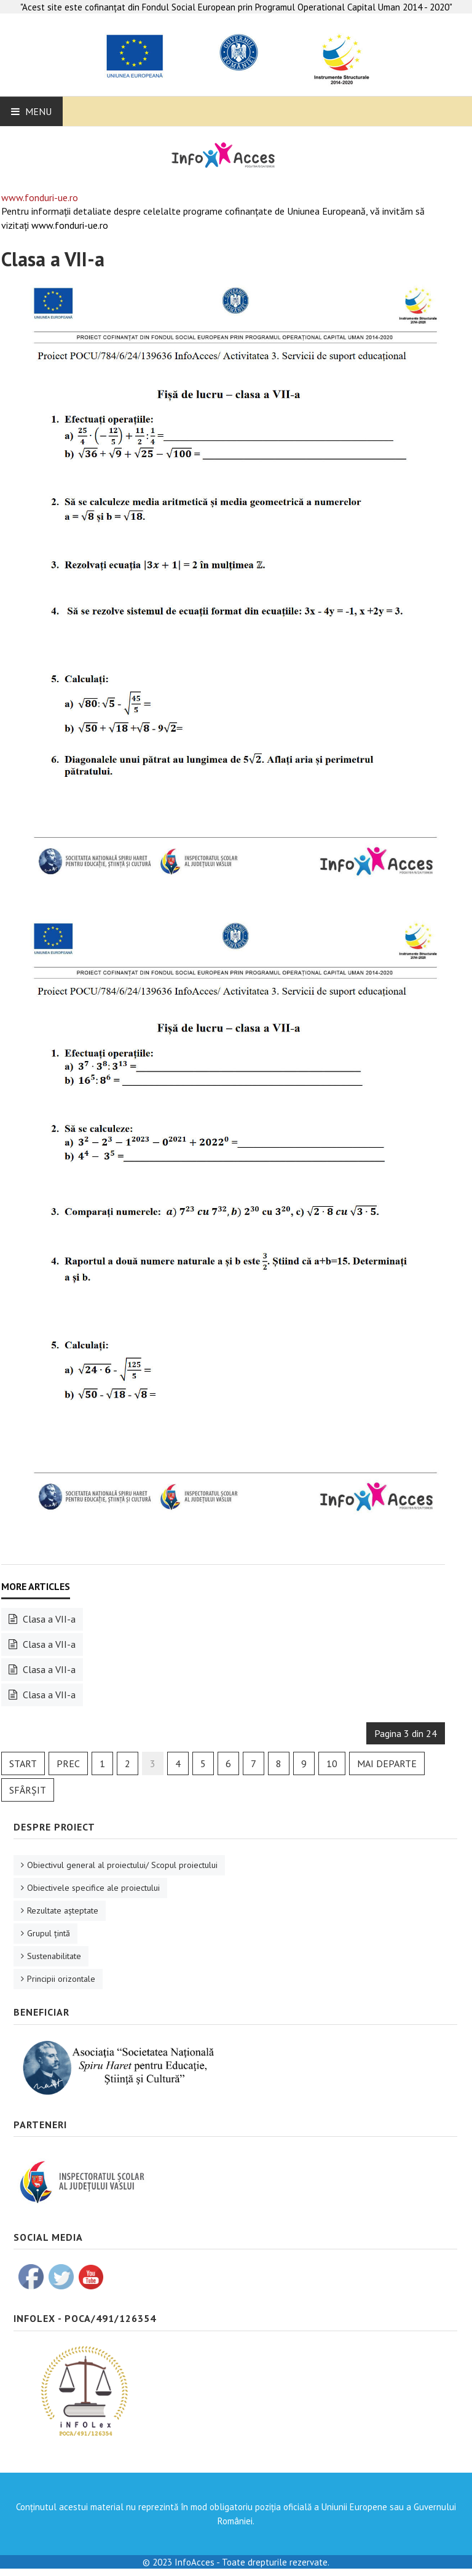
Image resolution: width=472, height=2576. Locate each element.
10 (331, 1763)
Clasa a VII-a (52, 259)
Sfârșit (27, 1790)
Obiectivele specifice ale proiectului (93, 1887)
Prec (68, 1763)
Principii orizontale (61, 1978)
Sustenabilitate (54, 1956)
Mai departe (387, 1763)
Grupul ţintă (48, 1933)
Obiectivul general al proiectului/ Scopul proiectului (122, 1864)
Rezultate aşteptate (62, 1910)
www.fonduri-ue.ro (39, 197)
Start (23, 1763)
